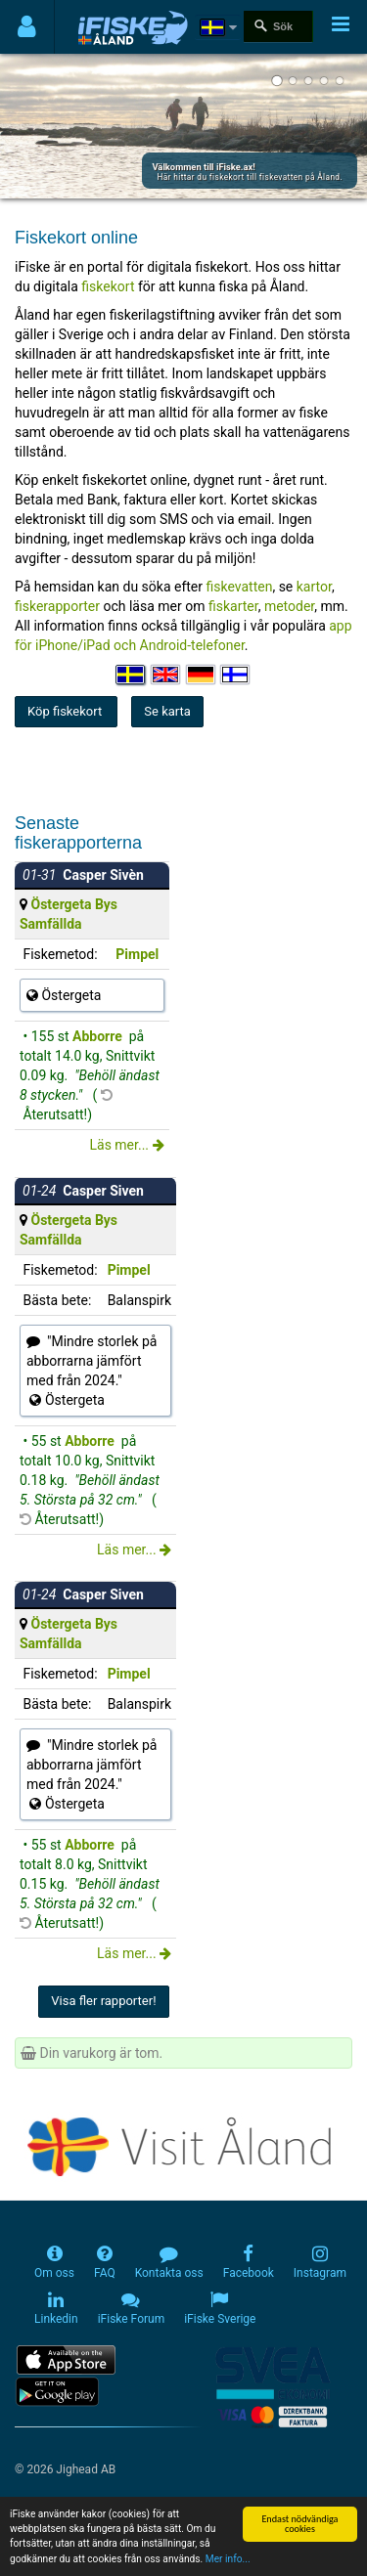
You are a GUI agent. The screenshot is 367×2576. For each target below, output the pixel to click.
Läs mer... (126, 1145)
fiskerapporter (57, 606)
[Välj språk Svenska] (131, 674)
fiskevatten (239, 586)
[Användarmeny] (27, 27)
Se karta (167, 711)
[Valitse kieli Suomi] (235, 674)
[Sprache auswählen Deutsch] (201, 674)
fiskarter (233, 606)
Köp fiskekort (66, 711)
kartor (314, 586)
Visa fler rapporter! (103, 2000)
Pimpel (137, 954)
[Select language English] (166, 674)
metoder (289, 606)
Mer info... (228, 2559)
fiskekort (109, 286)
